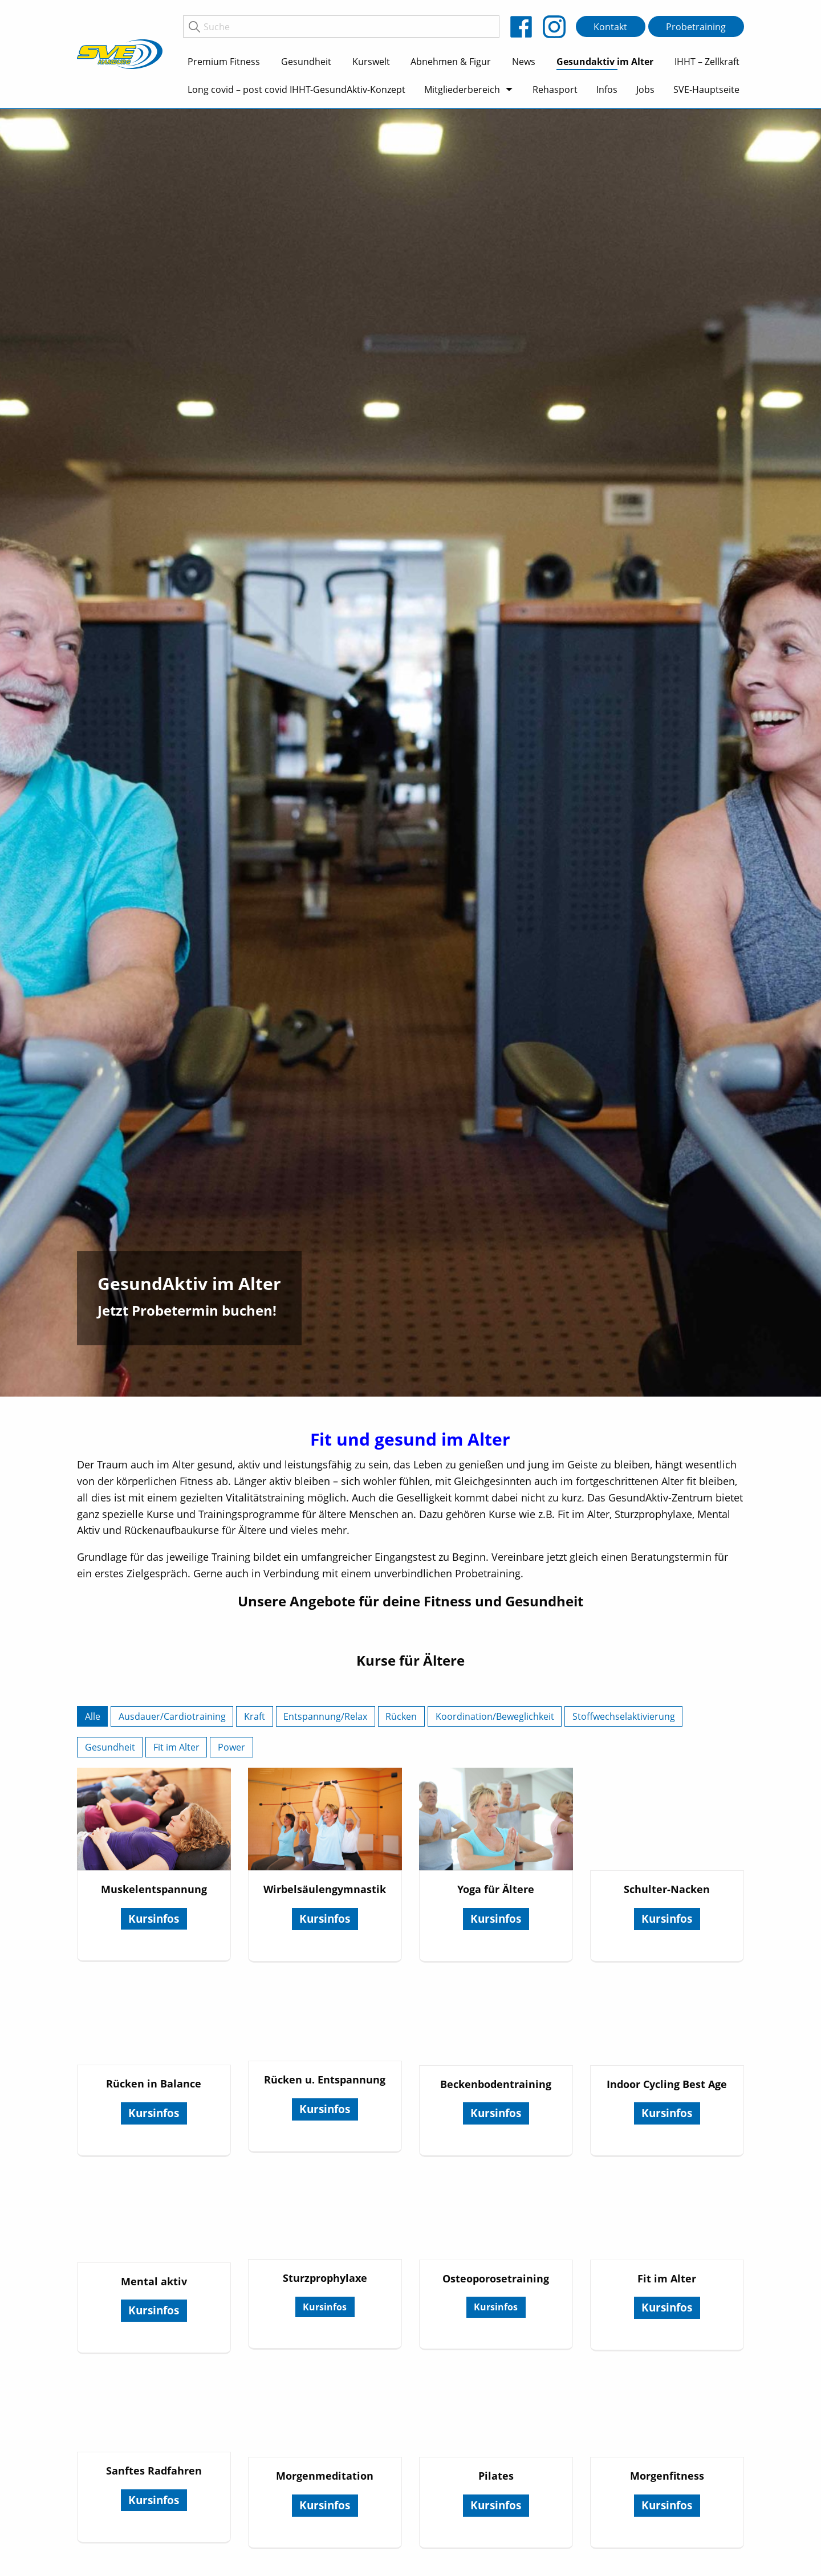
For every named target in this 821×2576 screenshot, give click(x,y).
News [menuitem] (523, 61)
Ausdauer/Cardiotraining (172, 1716)
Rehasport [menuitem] (555, 89)
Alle (92, 1716)
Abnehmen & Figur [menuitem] (450, 61)
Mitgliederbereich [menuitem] (462, 89)
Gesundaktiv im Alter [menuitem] (604, 61)
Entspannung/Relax (325, 1716)
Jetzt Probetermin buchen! (187, 1310)
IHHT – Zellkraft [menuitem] (706, 61)
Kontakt (610, 27)
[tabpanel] (410, 753)
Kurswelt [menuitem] (371, 61)
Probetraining (696, 27)
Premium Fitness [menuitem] (224, 61)
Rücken (401, 1716)
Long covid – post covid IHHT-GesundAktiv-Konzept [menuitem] (296, 89)
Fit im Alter (176, 1747)
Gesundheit (110, 1747)
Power (231, 1747)
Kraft (254, 1716)
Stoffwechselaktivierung (623, 1716)
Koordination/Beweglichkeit (495, 1716)
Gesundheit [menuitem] (306, 61)
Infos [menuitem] (606, 89)
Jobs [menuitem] (645, 89)
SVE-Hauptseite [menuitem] (706, 89)
